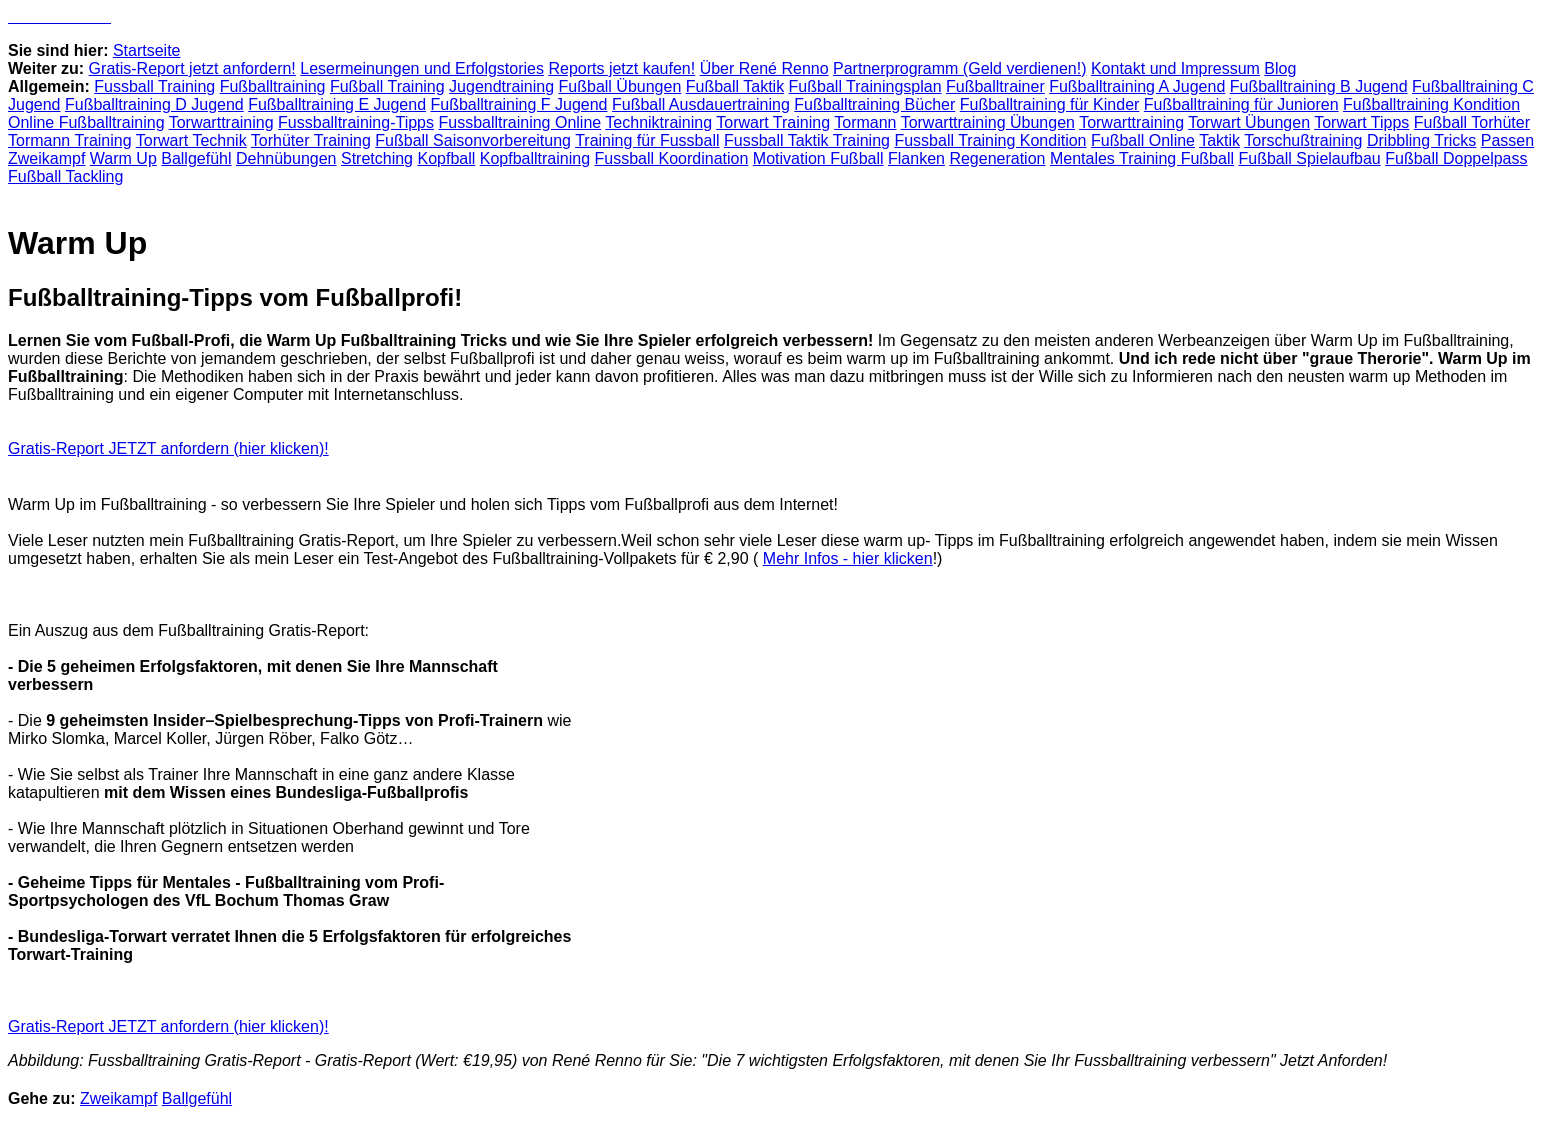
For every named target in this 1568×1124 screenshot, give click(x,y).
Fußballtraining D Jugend (154, 104)
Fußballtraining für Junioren (1241, 104)
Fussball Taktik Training (807, 140)
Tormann (865, 122)
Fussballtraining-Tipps (356, 122)
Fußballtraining (273, 86)
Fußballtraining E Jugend (337, 104)
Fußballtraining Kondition (1431, 104)
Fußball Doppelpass (1456, 158)
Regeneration (997, 158)
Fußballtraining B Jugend (1319, 86)
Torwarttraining (221, 122)
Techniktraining (658, 122)
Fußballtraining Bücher (874, 104)
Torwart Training (773, 122)
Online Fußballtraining (86, 122)
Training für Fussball (647, 140)
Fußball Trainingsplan (865, 86)
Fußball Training (387, 86)
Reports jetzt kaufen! (621, 68)
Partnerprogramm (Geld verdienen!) (959, 68)
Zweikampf (46, 158)
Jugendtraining (501, 86)
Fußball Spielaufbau (1309, 158)
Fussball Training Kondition (990, 140)
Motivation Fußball (818, 158)
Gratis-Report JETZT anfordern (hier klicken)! (168, 448)
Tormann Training (70, 140)
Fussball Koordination (672, 158)
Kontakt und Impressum (1175, 68)
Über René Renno (764, 68)
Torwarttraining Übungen (988, 122)
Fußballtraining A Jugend (1137, 86)
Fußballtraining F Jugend (519, 104)
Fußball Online (1143, 140)
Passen (1507, 140)
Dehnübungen (286, 158)
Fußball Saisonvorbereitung (473, 140)
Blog (1280, 68)
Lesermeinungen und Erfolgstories (422, 68)
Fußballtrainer (995, 86)
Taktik (1219, 140)
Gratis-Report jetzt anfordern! (192, 68)
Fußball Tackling (65, 176)
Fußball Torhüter (1472, 122)
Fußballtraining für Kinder (1050, 104)
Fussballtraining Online (519, 122)
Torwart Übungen (1249, 122)
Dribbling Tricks (1421, 140)
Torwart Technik (191, 140)
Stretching (377, 158)
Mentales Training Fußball (1142, 158)
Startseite (147, 50)
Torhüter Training (311, 140)
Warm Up (123, 158)
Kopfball (446, 158)
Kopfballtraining (535, 158)
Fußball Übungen (620, 86)
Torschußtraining (1303, 140)
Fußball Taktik (735, 86)
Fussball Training (154, 86)
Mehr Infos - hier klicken (848, 558)
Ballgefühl (196, 158)
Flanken (916, 158)
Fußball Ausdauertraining (701, 104)
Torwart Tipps (1361, 122)
